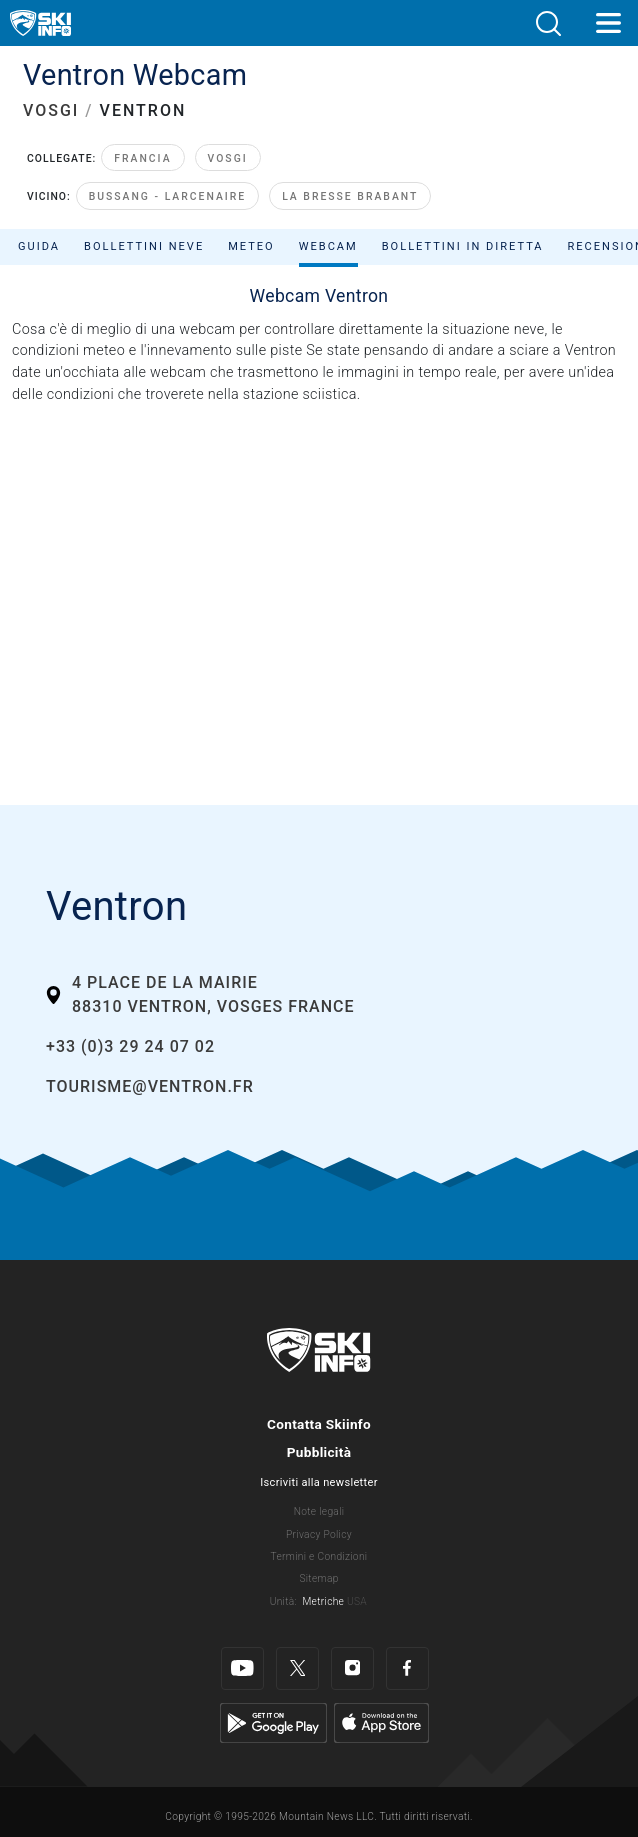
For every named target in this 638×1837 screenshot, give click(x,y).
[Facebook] (407, 1668)
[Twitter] (297, 1668)
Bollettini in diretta (463, 246)
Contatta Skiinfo (319, 1424)
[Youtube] (242, 1668)
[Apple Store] (381, 1722)
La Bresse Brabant (350, 196)
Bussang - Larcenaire (167, 196)
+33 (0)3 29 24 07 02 (130, 1046)
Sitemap (318, 1578)
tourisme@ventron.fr (150, 1086)
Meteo (251, 246)
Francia (142, 158)
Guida (39, 246)
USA (357, 1601)
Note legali (319, 1511)
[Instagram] (352, 1668)
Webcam (328, 246)
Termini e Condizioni (319, 1556)
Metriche (323, 1601)
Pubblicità (319, 1452)
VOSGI (51, 110)
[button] (548, 23)
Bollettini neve (144, 246)
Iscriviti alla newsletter (318, 1482)
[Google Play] (273, 1722)
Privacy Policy (319, 1534)
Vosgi (228, 158)
